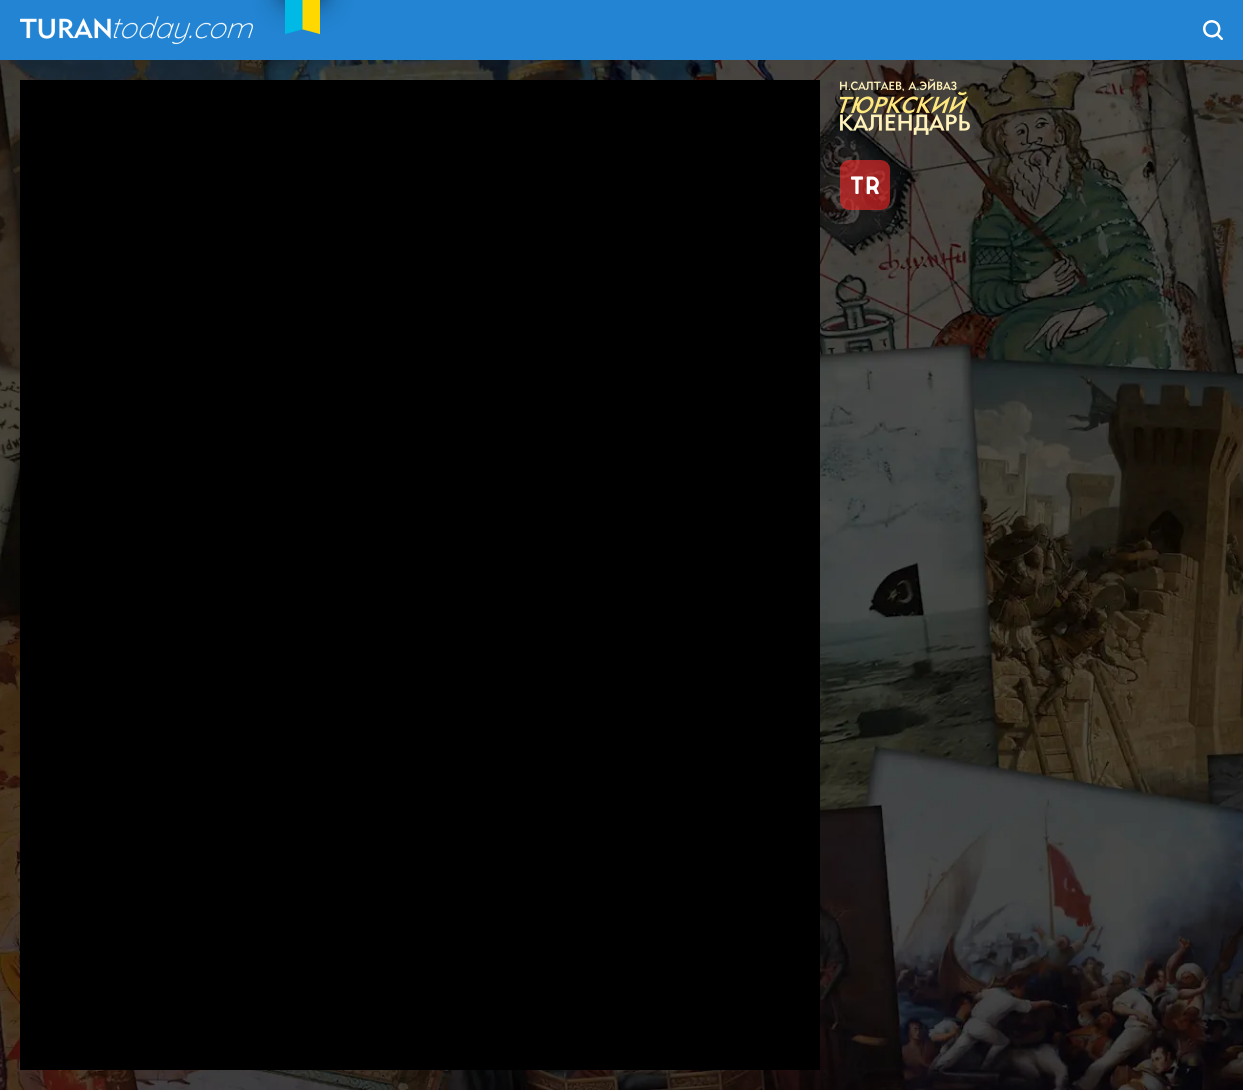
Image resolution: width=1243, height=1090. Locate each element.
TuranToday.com (139, 30)
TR (865, 185)
